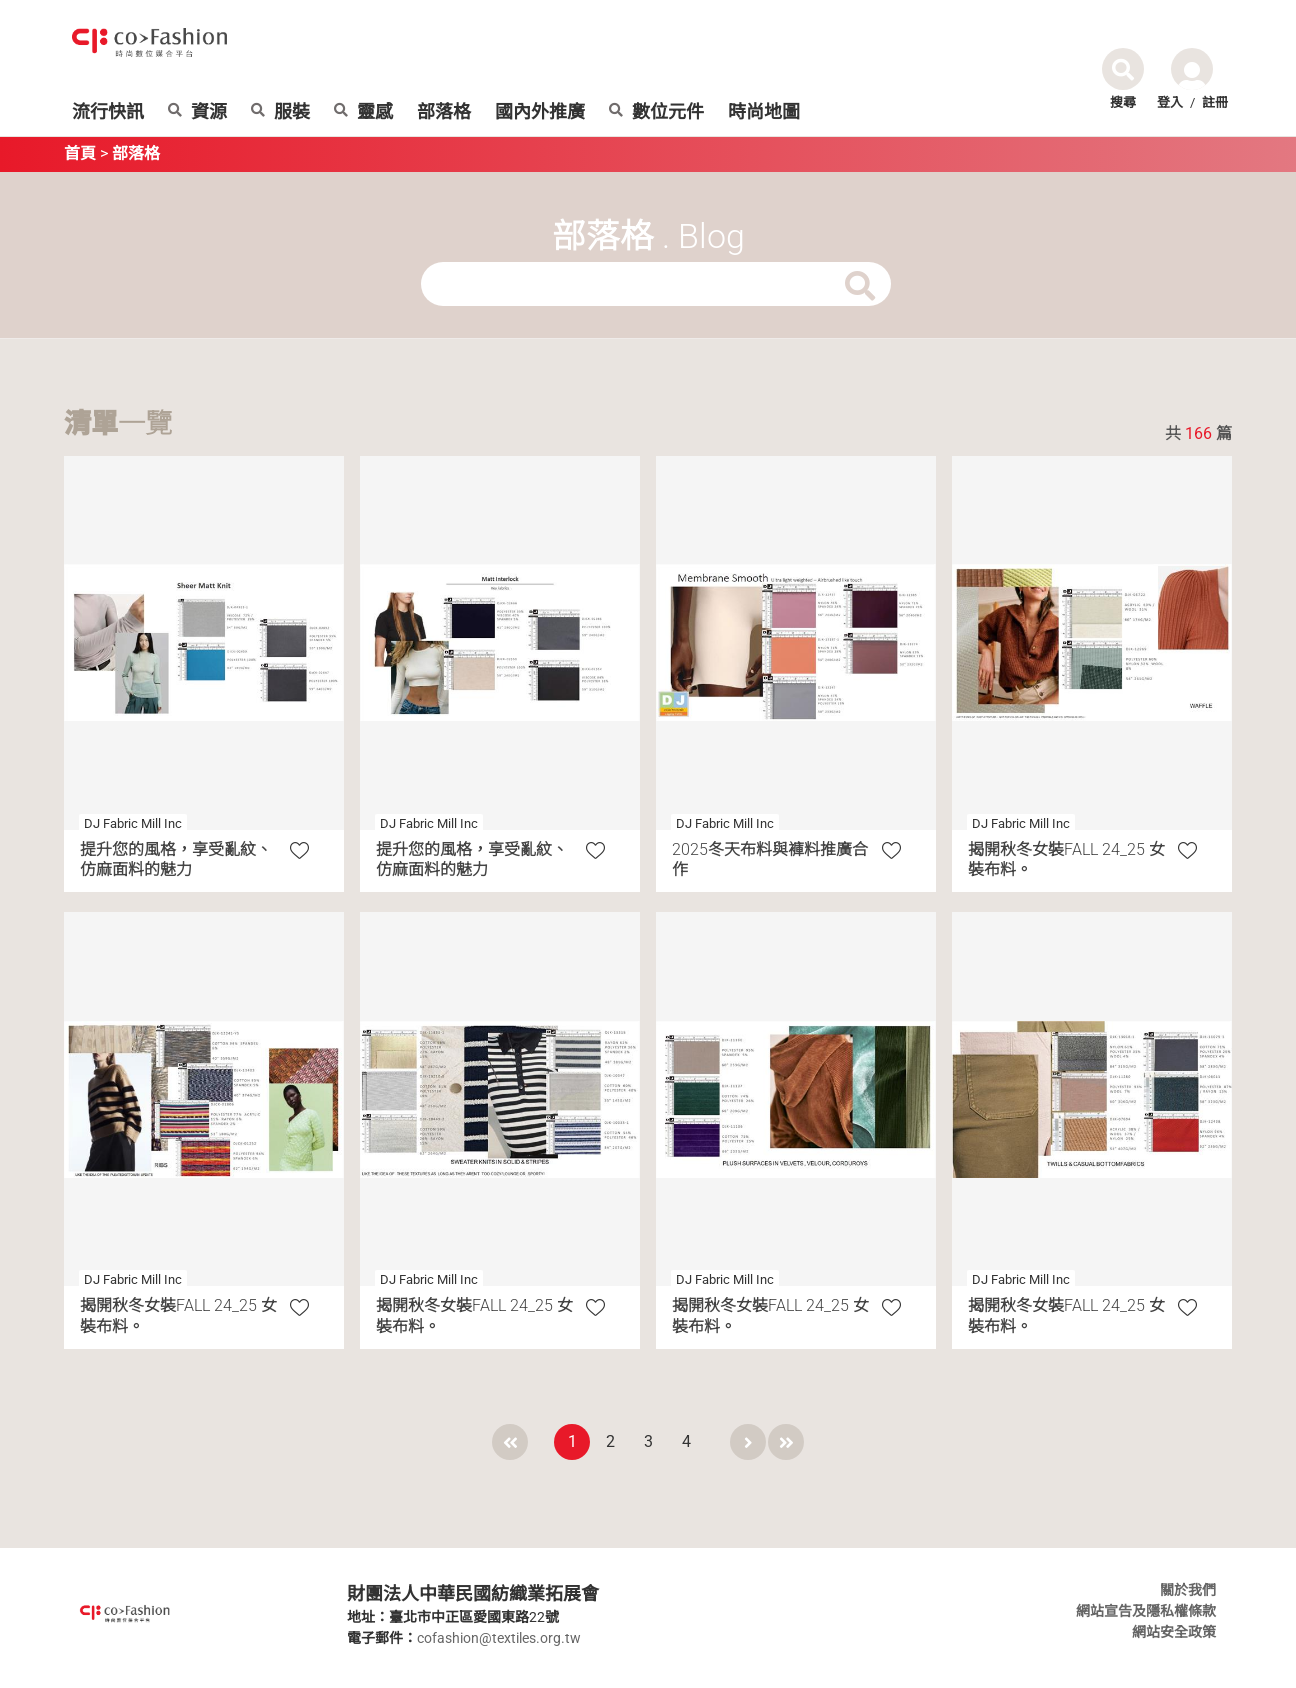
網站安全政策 (1174, 1632)
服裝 (280, 112)
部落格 (444, 112)
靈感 (363, 112)
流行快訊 (108, 112)
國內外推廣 (540, 112)
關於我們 (1188, 1590)
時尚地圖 (764, 112)
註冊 (1215, 102)
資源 (197, 112)
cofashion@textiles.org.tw (499, 1638)
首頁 (80, 153)
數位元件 (656, 112)
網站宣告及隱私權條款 (1146, 1611)
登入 (1170, 102)
